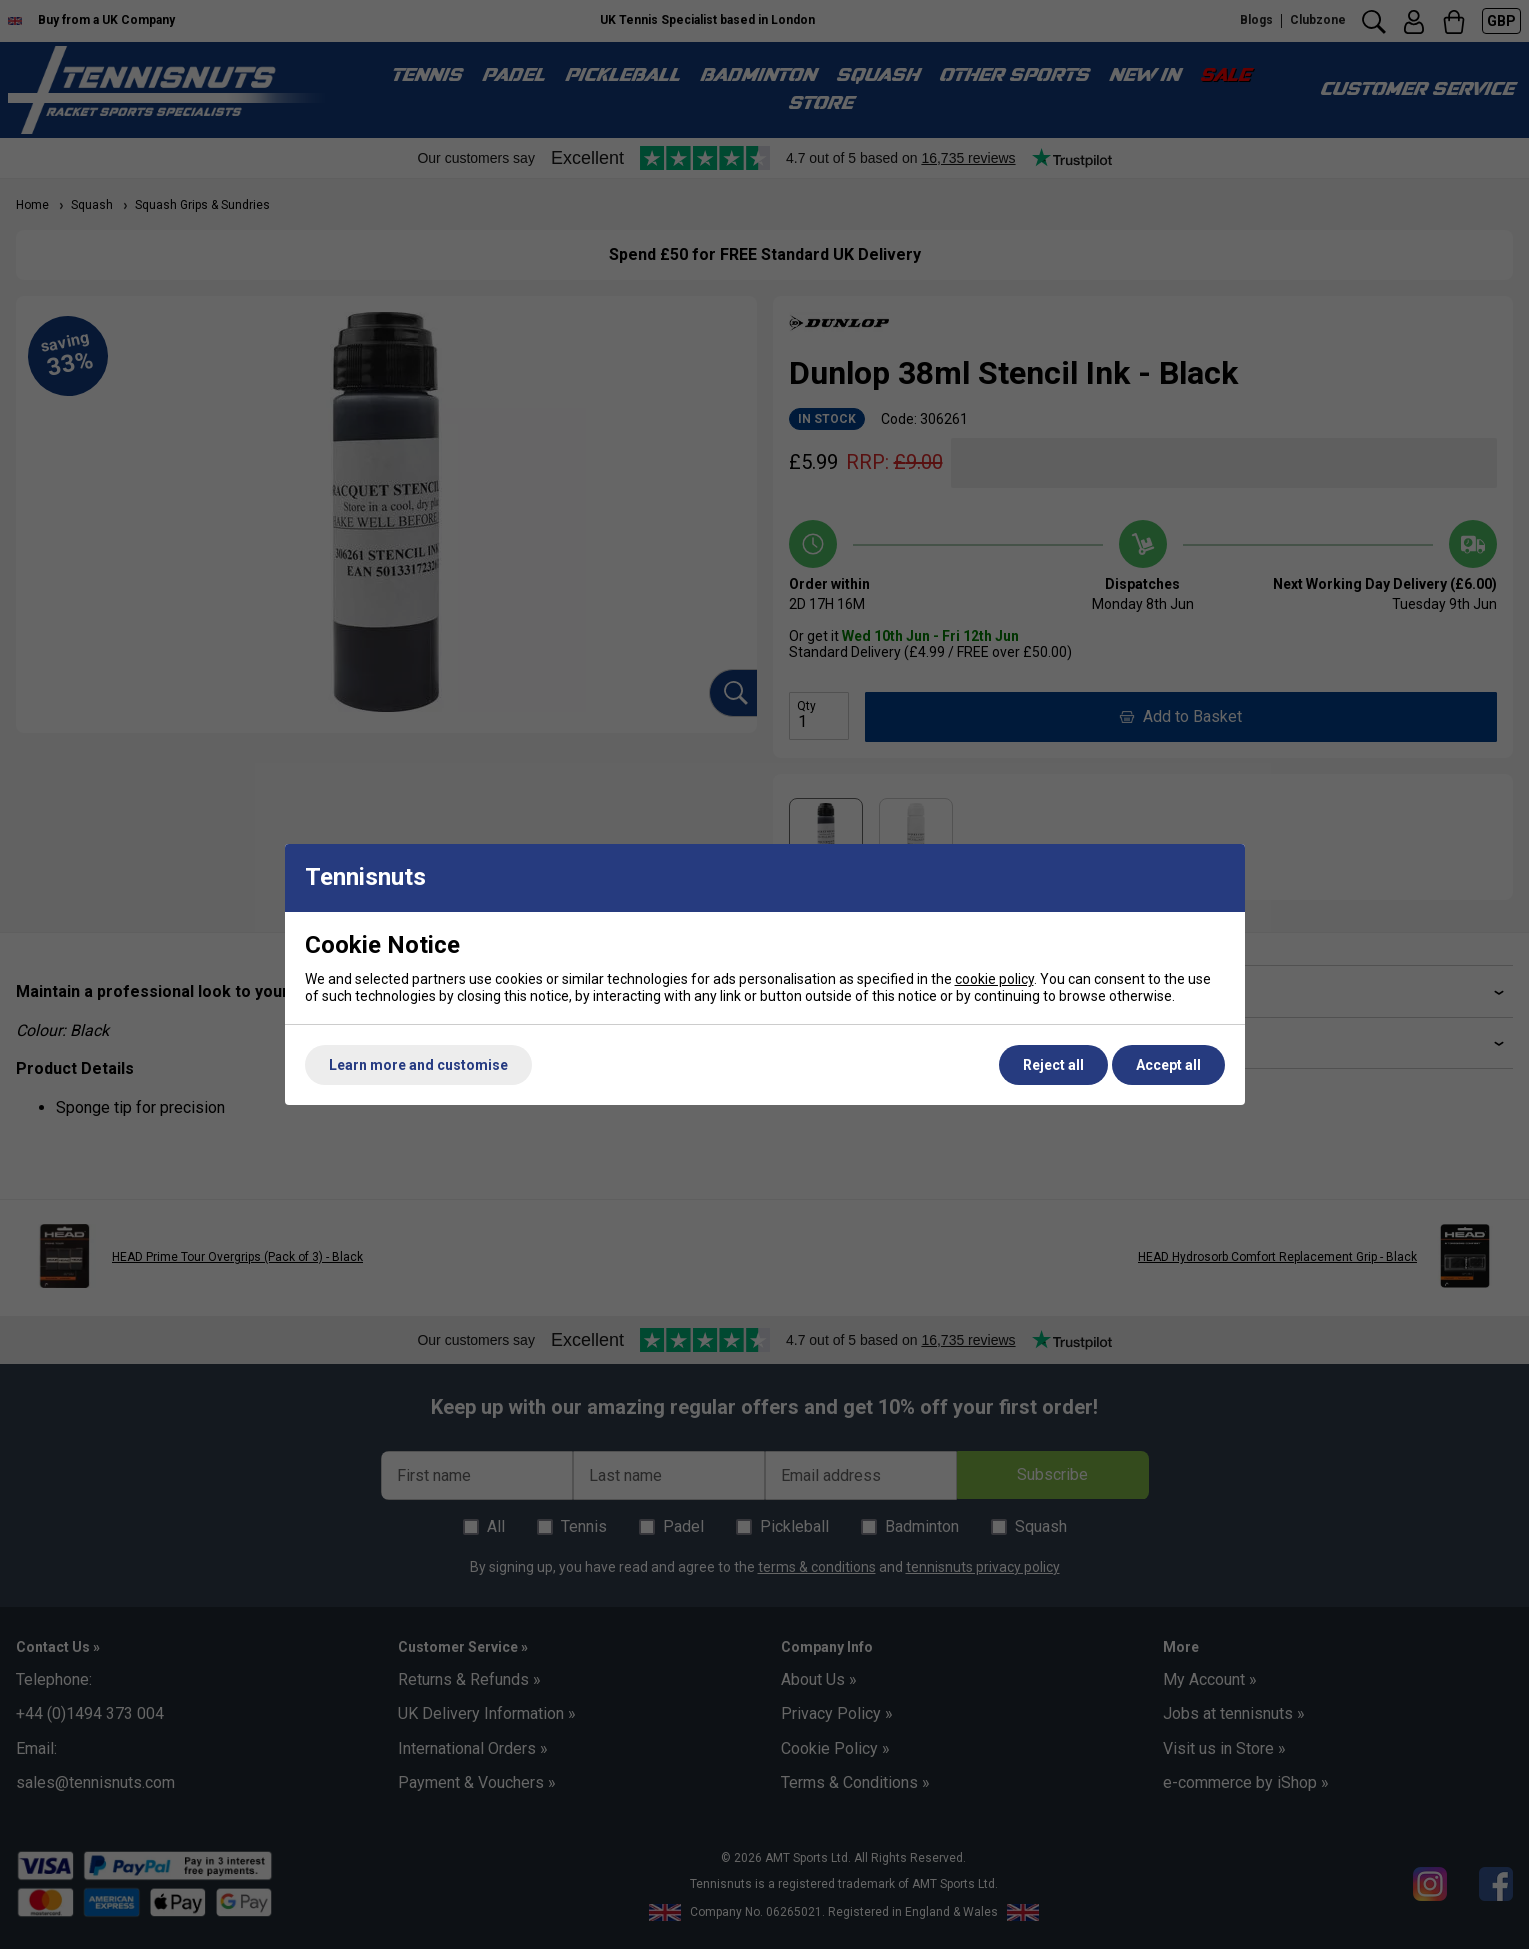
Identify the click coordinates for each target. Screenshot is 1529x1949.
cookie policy (994, 979)
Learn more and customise (418, 1065)
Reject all (1053, 1065)
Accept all (1168, 1065)
